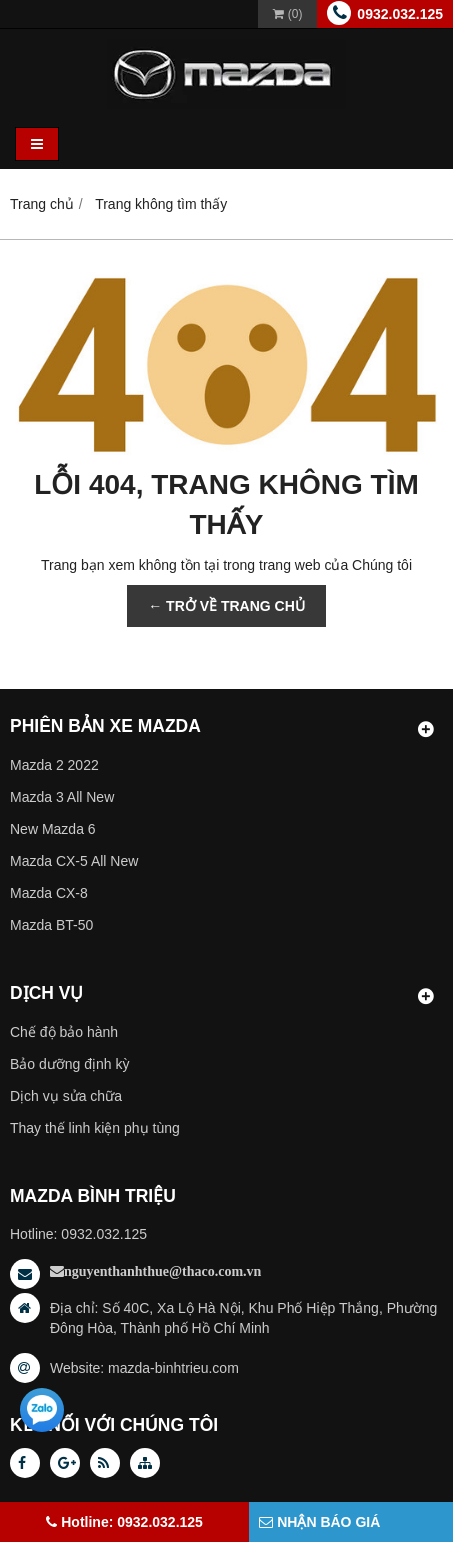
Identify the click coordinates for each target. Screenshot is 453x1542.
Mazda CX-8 (49, 893)
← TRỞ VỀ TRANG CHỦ (226, 606)
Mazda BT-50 (51, 925)
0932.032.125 (400, 14)
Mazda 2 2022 (54, 765)
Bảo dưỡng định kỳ (70, 1064)
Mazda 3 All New (62, 797)
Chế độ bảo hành (64, 1032)
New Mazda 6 (53, 829)
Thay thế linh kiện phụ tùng (95, 1128)
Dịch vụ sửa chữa (66, 1096)
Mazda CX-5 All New (74, 861)
